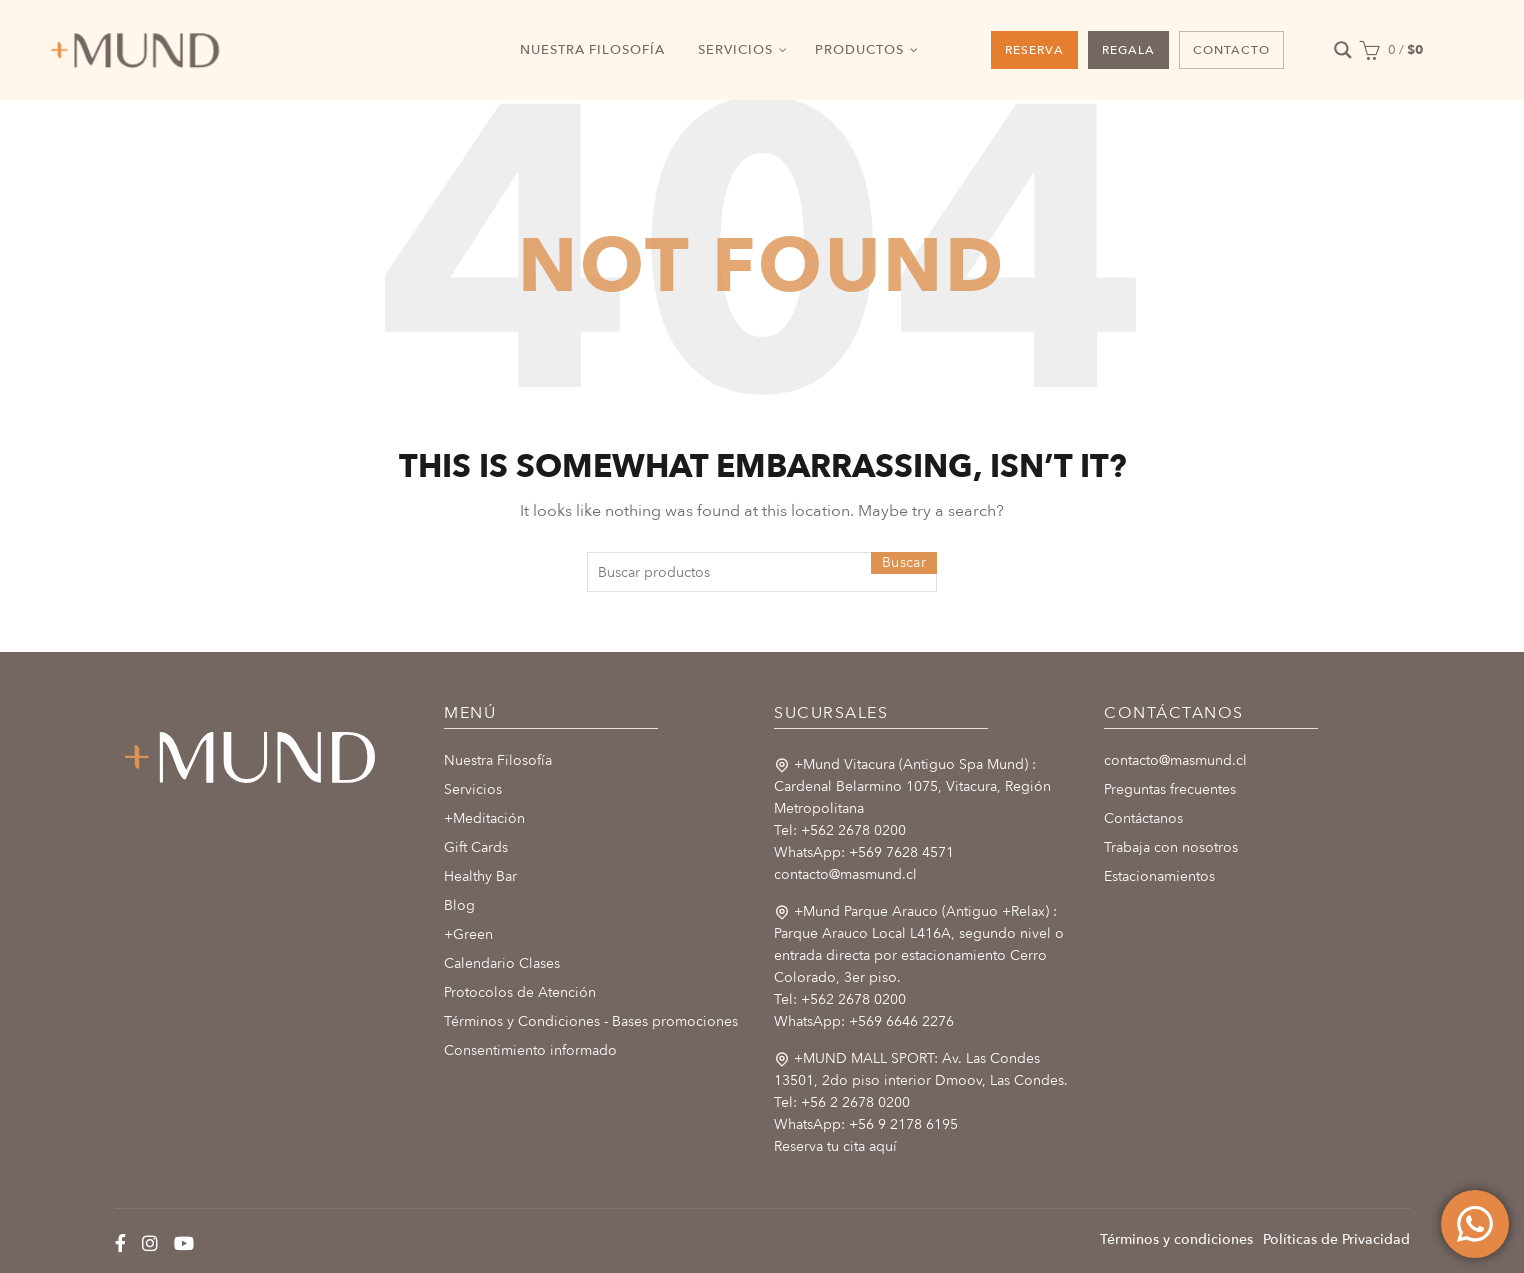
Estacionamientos (1159, 876)
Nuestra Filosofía (498, 760)
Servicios (473, 789)
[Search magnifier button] (1343, 50)
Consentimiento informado (530, 1050)
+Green (468, 934)
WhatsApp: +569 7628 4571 (864, 852)
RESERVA (1034, 50)
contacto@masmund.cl (845, 874)
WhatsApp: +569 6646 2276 (864, 1021)
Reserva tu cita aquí (835, 1146)
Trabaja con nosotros (1171, 847)
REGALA (1128, 50)
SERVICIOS (735, 50)
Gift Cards (476, 847)
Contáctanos (1143, 818)
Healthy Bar (480, 876)
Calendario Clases (502, 963)
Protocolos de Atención (520, 992)
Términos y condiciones (1176, 1239)
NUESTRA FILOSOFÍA (592, 50)
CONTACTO (1231, 50)
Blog (459, 905)
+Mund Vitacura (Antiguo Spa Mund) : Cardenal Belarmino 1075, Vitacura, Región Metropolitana (912, 786)
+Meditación (484, 818)
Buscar (904, 562)
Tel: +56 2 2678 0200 (842, 1102)
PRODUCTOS (859, 50)
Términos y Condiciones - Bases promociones (591, 1021)
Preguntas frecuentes (1170, 789)
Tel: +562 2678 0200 (840, 830)
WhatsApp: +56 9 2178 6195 (866, 1124)
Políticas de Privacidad (1336, 1239)
